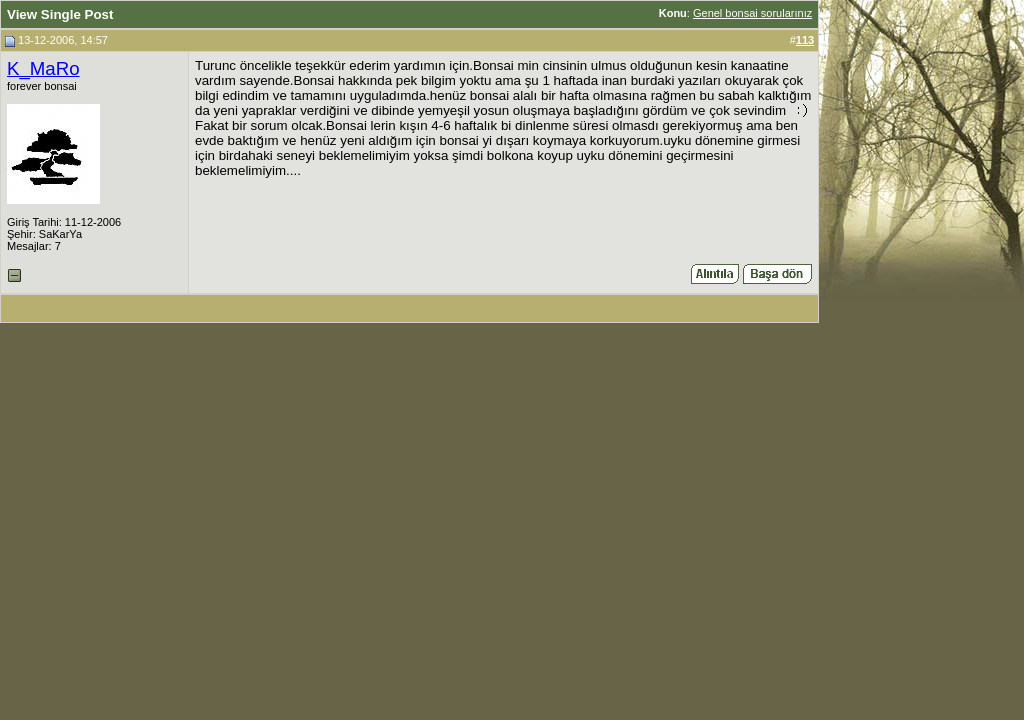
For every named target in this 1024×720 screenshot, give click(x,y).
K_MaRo (43, 68)
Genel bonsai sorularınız (752, 13)
